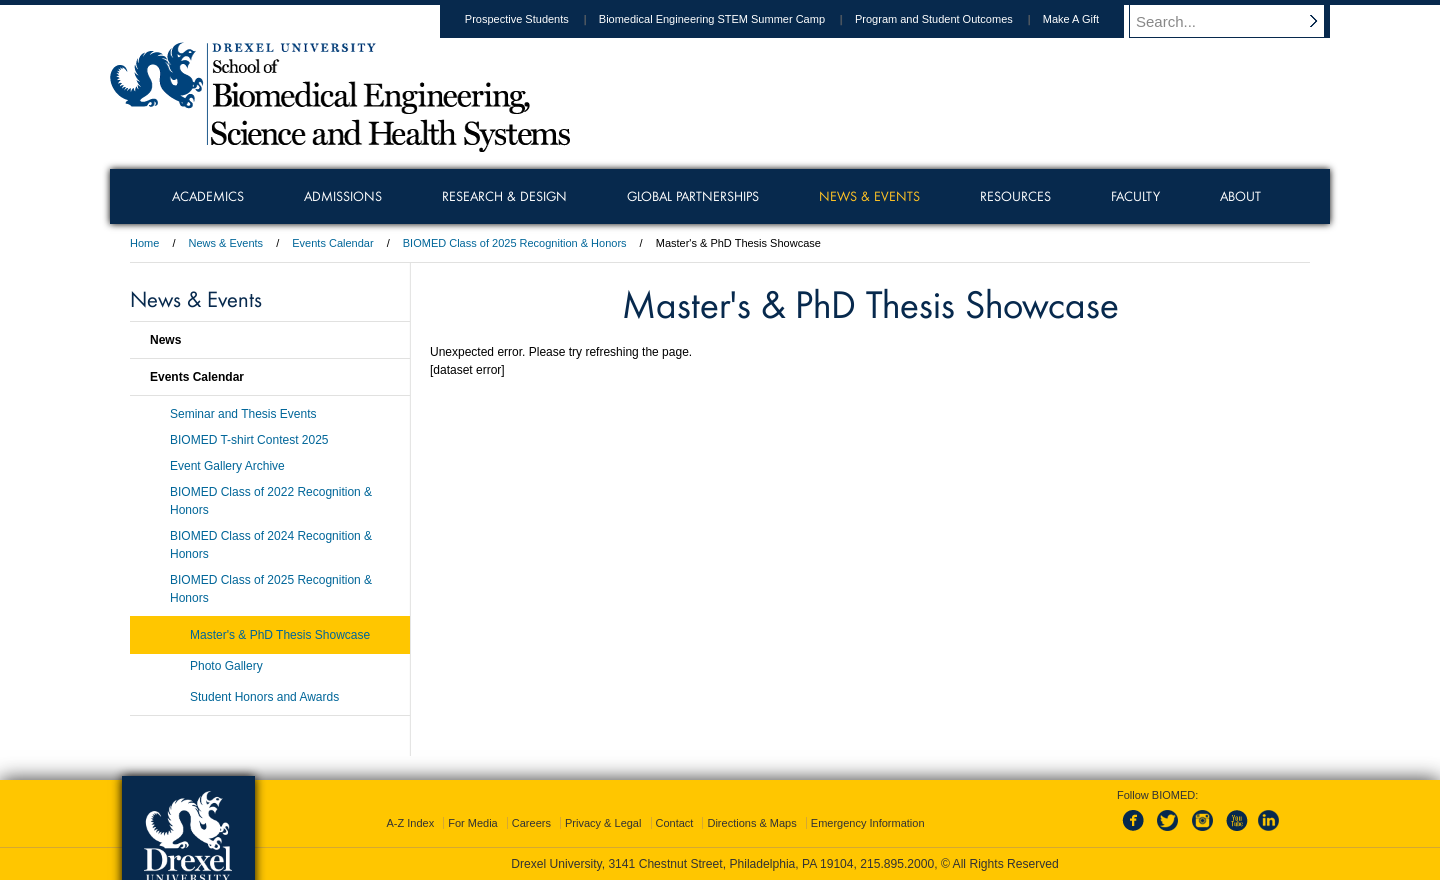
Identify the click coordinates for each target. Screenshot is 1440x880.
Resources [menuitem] (1015, 196)
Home (144, 243)
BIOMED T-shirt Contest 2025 (249, 440)
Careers (531, 823)
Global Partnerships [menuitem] (693, 196)
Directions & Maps (751, 823)
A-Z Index (410, 823)
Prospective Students (536, 19)
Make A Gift (1090, 19)
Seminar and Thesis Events (243, 414)
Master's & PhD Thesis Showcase (280, 635)
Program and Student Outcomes (953, 19)
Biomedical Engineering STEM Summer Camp (731, 19)
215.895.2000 (897, 864)
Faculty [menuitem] (1135, 196)
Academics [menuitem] (208, 196)
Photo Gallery (226, 666)
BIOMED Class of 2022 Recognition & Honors (271, 501)
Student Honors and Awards (264, 697)
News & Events (226, 243)
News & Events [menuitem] (869, 196)
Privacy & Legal (603, 823)
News (165, 340)
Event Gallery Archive (227, 466)
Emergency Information (868, 823)
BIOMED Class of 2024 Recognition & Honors (271, 545)
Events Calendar (332, 243)
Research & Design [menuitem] (504, 196)
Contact (675, 823)
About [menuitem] (1240, 196)
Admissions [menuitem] (343, 196)
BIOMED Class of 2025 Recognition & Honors (516, 243)
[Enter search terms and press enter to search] (1239, 21)
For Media (473, 823)
